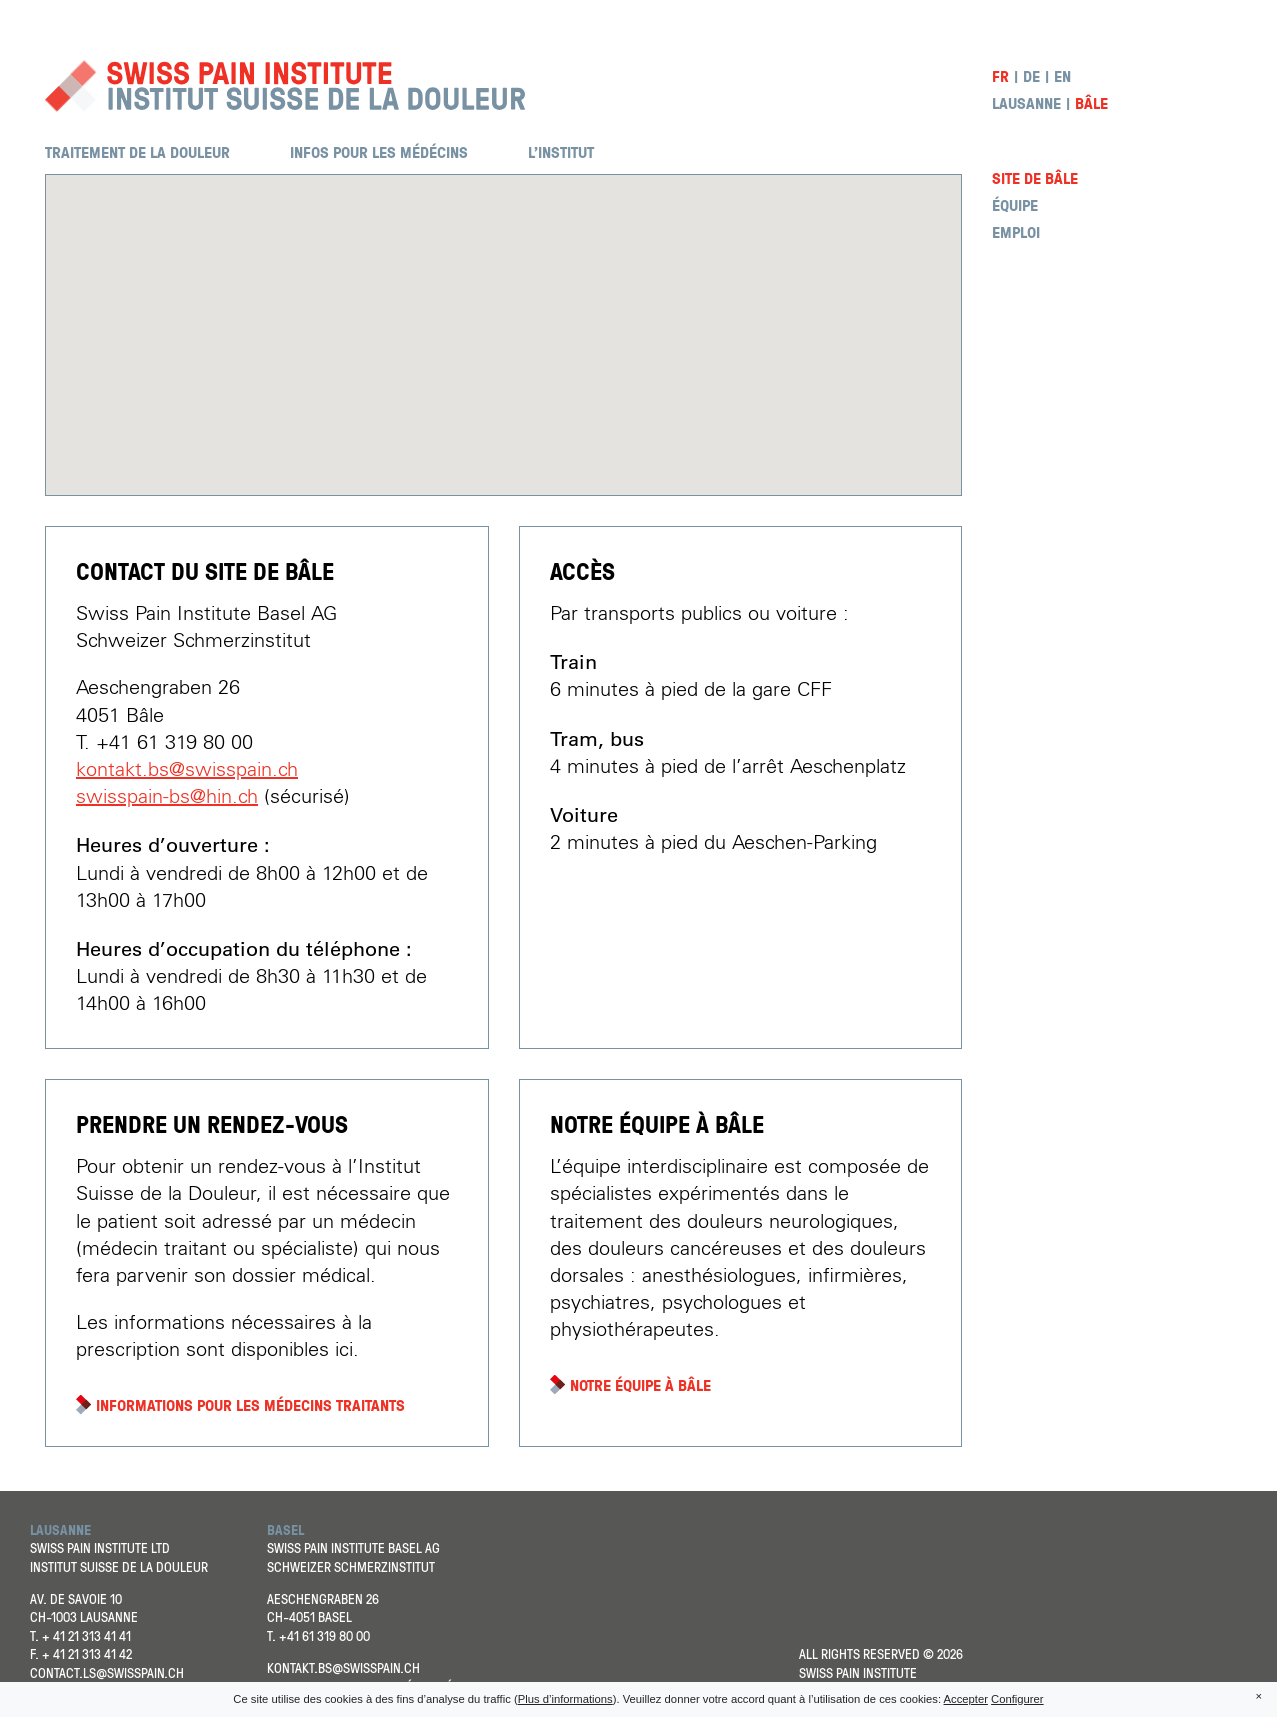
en (1062, 76)
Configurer (1017, 1699)
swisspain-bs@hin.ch (167, 797)
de (1031, 76)
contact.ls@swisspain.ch (107, 1672)
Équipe (1015, 205)
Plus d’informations (565, 1699)
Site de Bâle (1035, 178)
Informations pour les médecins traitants (250, 1405)
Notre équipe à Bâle (640, 1385)
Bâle (1091, 103)
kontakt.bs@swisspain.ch (187, 770)
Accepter (966, 1699)
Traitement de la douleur (137, 152)
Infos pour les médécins (379, 152)
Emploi (1016, 232)
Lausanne (1026, 103)
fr (1000, 76)
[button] (504, 316)
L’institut (561, 152)
